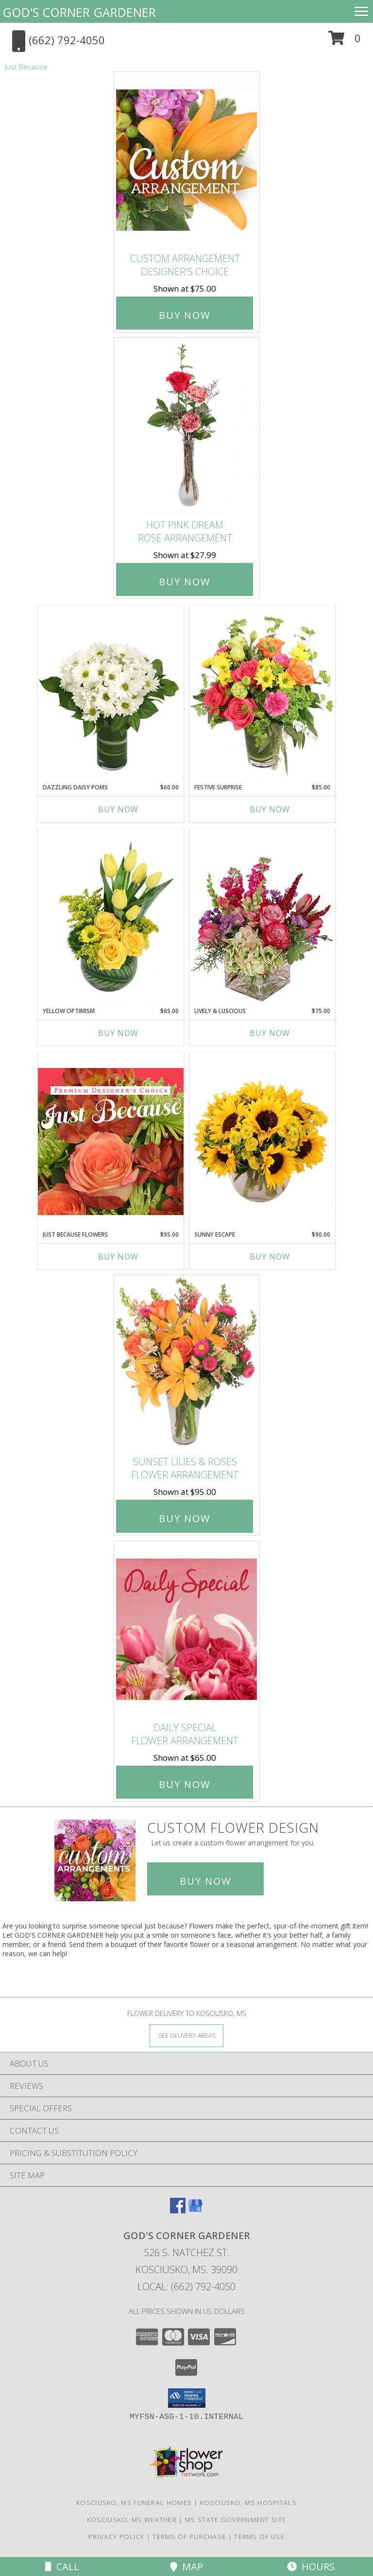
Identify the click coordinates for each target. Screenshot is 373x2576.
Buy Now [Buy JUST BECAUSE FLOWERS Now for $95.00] (118, 1256)
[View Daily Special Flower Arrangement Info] (186, 1628)
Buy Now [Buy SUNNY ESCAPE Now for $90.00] (270, 1256)
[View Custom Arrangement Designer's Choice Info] (186, 160)
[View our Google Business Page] (195, 2210)
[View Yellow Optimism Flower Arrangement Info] (111, 917)
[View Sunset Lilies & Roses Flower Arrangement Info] (186, 1362)
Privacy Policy (116, 2536)
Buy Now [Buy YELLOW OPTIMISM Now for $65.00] (118, 1033)
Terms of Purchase (189, 2536)
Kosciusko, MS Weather (132, 2519)
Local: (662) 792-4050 (186, 2286)
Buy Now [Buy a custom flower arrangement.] (205, 1881)
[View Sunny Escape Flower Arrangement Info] (262, 1141)
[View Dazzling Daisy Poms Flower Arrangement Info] (111, 694)
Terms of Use (259, 2536)
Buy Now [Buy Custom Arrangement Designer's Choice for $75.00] (184, 315)
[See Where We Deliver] (186, 2035)
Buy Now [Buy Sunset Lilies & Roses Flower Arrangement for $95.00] (184, 1518)
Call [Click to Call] (62, 2566)
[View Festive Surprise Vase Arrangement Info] (262, 694)
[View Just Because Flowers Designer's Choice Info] (111, 1141)
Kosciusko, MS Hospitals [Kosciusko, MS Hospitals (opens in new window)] (248, 2502)
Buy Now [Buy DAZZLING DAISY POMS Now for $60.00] (118, 809)
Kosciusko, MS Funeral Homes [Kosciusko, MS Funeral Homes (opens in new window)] (134, 2502)
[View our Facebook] (178, 2210)
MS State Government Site (235, 2519)
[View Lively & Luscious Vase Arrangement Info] (262, 917)
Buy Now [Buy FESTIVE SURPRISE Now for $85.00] (270, 809)
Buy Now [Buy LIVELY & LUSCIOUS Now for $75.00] (270, 1033)
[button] (344, 42)
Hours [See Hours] (311, 2566)
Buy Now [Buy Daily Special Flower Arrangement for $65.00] (184, 1784)
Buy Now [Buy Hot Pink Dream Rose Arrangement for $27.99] (184, 581)
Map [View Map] (186, 2566)
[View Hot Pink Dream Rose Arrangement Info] (186, 426)
